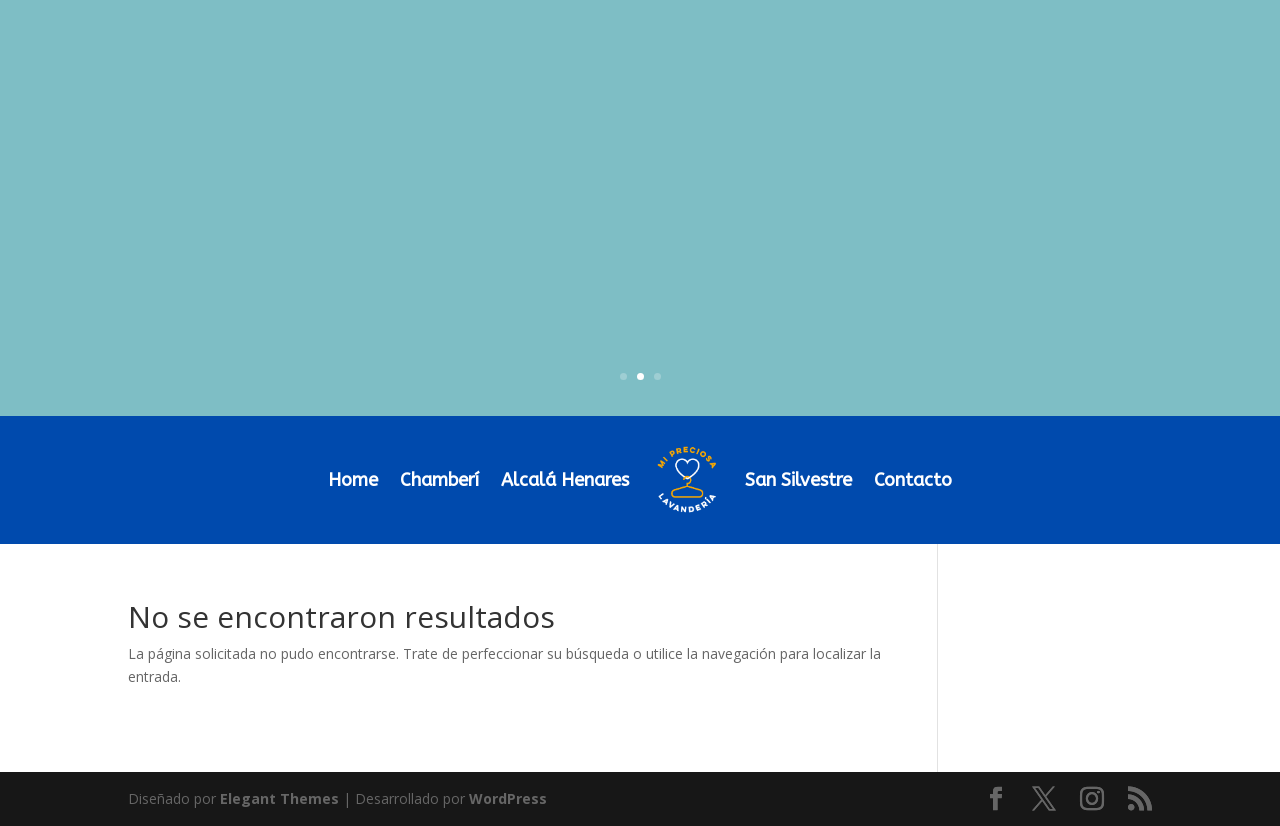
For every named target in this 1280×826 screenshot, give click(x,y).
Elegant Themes (279, 798)
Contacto (913, 480)
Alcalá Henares (565, 480)
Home (353, 480)
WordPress (508, 798)
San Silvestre (798, 480)
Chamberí (439, 480)
